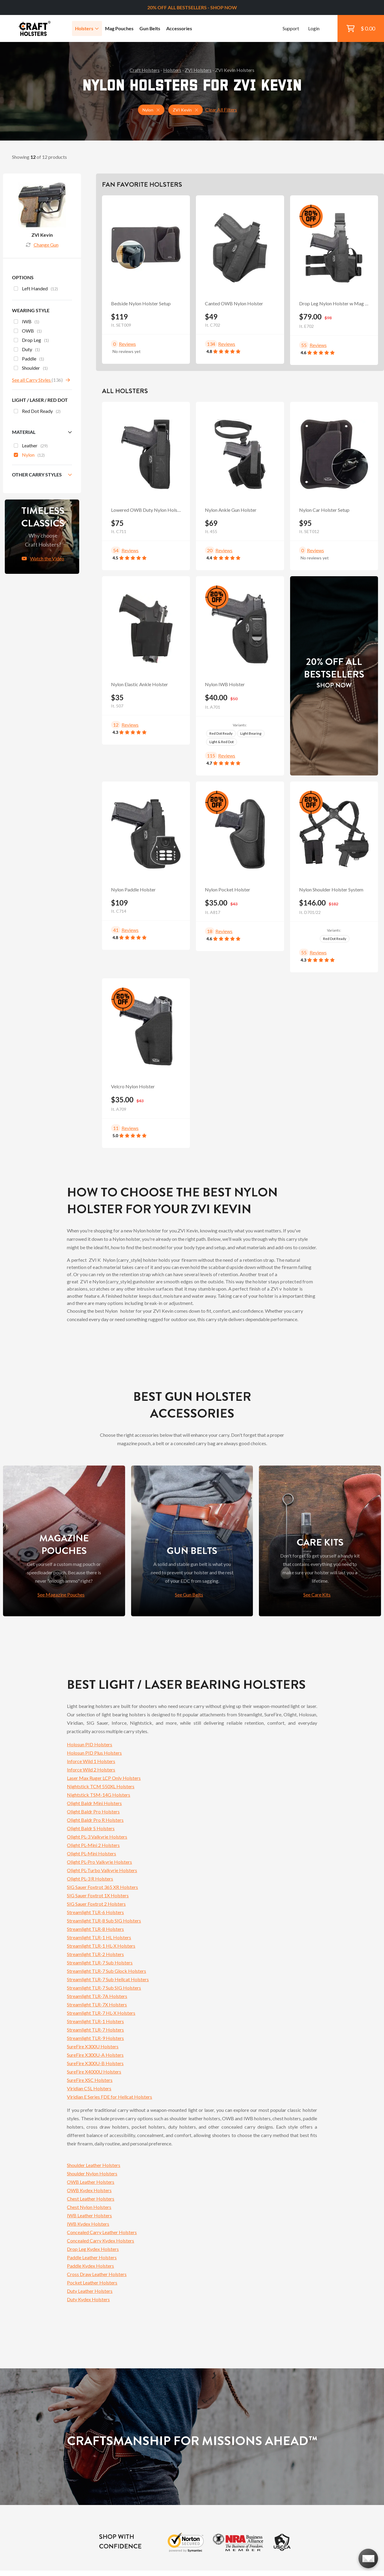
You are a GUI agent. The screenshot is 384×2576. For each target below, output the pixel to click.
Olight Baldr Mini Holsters (94, 1803)
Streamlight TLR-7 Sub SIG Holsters (104, 1988)
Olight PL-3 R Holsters (90, 1878)
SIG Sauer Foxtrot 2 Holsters (96, 1904)
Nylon (29, 455)
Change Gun (42, 245)
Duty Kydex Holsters (88, 2299)
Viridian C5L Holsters (89, 2088)
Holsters (87, 28)
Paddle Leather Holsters (92, 2257)
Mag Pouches (119, 28)
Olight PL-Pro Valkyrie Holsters (99, 1862)
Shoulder (31, 368)
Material (23, 432)
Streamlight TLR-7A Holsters (97, 1996)
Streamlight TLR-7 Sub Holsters (100, 1962)
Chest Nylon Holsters (89, 2207)
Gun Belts (150, 28)
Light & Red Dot (221, 742)
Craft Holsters (145, 70)
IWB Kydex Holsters (88, 2224)
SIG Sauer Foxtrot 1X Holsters (98, 1895)
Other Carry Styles (37, 474)
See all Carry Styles (32, 380)
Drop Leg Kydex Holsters (93, 2249)
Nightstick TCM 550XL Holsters (100, 1786)
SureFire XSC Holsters (89, 2080)
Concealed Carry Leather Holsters (102, 2232)
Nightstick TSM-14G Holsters (98, 1795)
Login (314, 28)
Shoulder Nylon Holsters (92, 2173)
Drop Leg (31, 340)
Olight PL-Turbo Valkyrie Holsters (102, 1870)
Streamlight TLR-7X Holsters (97, 2004)
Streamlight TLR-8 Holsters (95, 1929)
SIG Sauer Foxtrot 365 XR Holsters (102, 1887)
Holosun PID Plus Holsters (94, 1753)
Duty (27, 350)
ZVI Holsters (198, 70)
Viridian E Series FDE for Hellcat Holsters (109, 2097)
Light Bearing (250, 733)
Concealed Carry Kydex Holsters (100, 2240)
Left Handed (36, 289)
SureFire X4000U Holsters (94, 2071)
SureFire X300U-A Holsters (95, 2055)
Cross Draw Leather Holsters (97, 2274)
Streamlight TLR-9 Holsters (95, 2038)
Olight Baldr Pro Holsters (93, 1811)
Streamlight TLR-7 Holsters (95, 2029)
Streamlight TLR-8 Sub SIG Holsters (104, 1920)
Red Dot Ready (220, 733)
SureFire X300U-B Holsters (95, 2063)
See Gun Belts (189, 1594)
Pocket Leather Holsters (92, 2282)
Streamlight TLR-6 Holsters (95, 1912)
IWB (26, 322)
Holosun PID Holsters (89, 1744)
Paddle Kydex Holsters (90, 2266)
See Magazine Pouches (61, 1594)
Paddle (29, 359)
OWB (28, 331)
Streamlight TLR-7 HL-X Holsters (101, 2013)
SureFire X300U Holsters (92, 2046)
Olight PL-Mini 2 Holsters (93, 1845)
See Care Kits (317, 1594)
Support (291, 28)
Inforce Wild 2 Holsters (91, 1769)
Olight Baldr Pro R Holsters (95, 1820)
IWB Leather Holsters (89, 2215)
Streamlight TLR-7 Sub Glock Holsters (106, 1971)
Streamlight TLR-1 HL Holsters (99, 1937)
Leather (31, 446)
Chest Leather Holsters (90, 2198)
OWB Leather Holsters (90, 2182)
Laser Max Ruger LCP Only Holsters (104, 1778)
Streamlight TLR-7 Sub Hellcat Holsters (108, 1979)
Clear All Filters (221, 109)
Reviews (127, 344)
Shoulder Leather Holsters (93, 2165)
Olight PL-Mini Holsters (91, 1853)
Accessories (179, 28)
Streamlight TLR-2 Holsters (95, 1954)
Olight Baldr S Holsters (91, 1828)
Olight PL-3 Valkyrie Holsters (97, 1836)
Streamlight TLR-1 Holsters (95, 2021)
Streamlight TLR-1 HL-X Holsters (101, 1946)
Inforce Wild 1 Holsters (91, 1761)
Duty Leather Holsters (89, 2291)
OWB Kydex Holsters (89, 2190)
